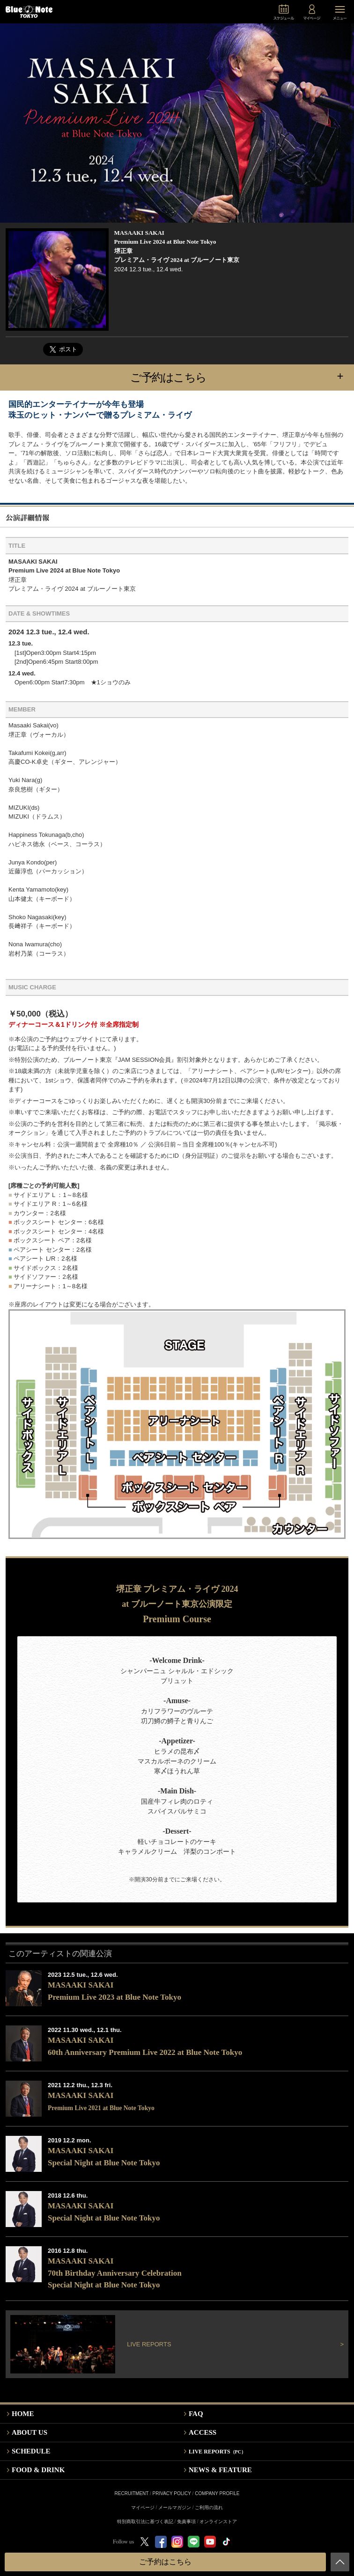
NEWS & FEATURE (220, 2470)
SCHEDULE (31, 2451)
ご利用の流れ (209, 2507)
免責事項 (186, 2521)
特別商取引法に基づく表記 (145, 2521)
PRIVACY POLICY (172, 2493)
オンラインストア (218, 2521)
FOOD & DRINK (38, 2470)
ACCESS (202, 2432)
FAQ (196, 2413)
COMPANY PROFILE (217, 2493)
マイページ (143, 2507)
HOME (23, 2413)
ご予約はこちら (242, 377)
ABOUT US (29, 2432)
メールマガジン (174, 2507)
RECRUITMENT (132, 2493)
